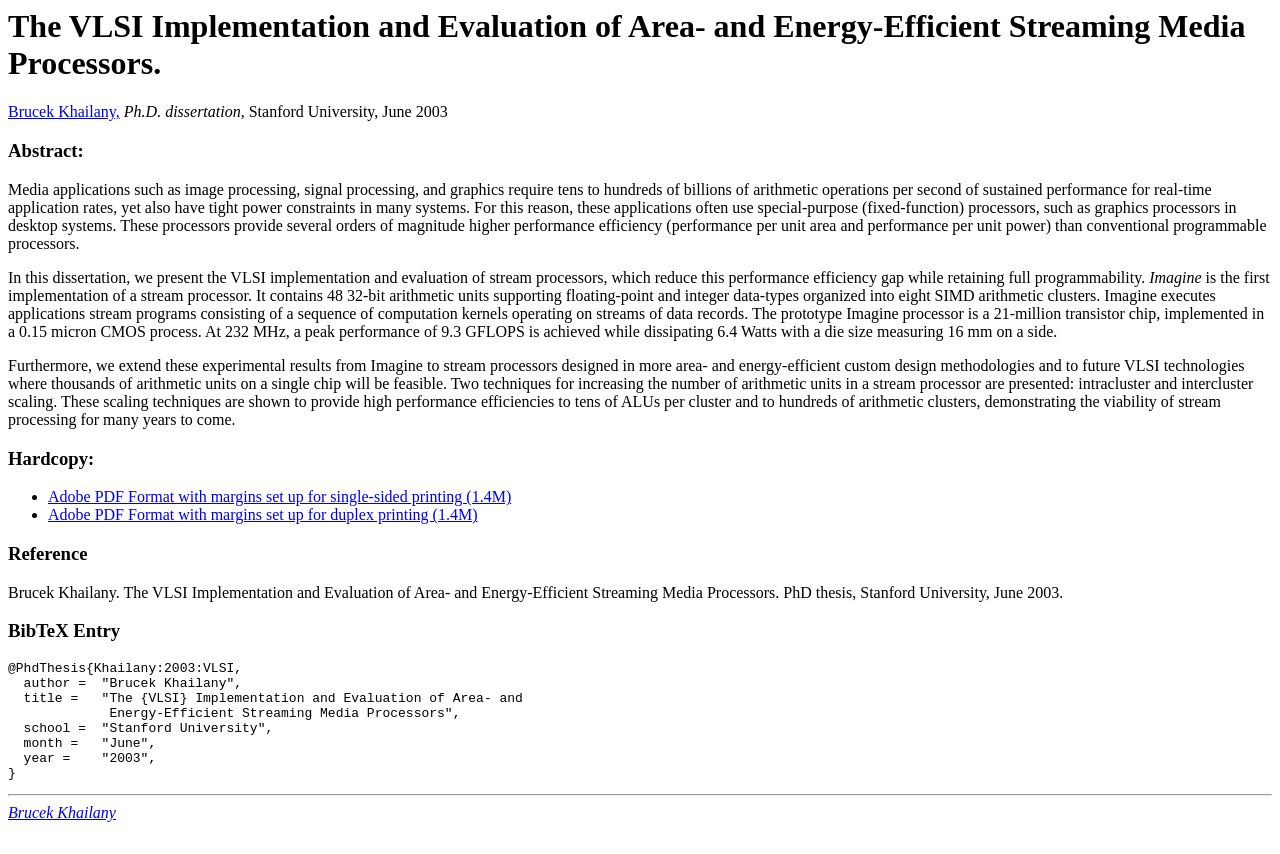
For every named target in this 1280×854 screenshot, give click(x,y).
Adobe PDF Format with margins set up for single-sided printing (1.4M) (279, 496)
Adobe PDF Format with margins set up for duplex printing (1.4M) (262, 514)
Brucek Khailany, (64, 111)
